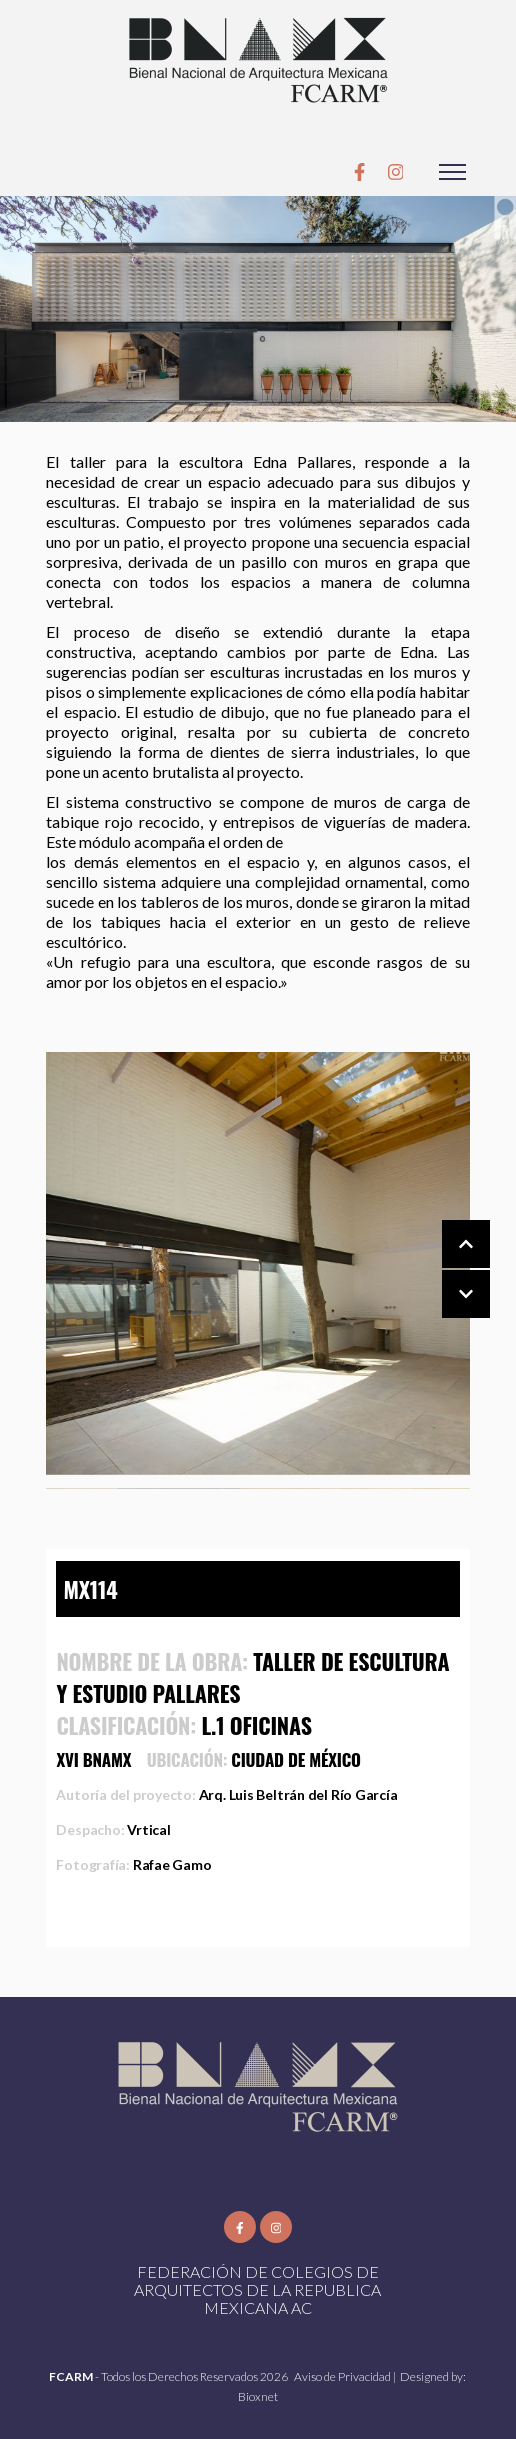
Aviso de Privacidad (343, 2376)
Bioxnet (258, 2396)
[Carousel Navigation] (446, 1270)
